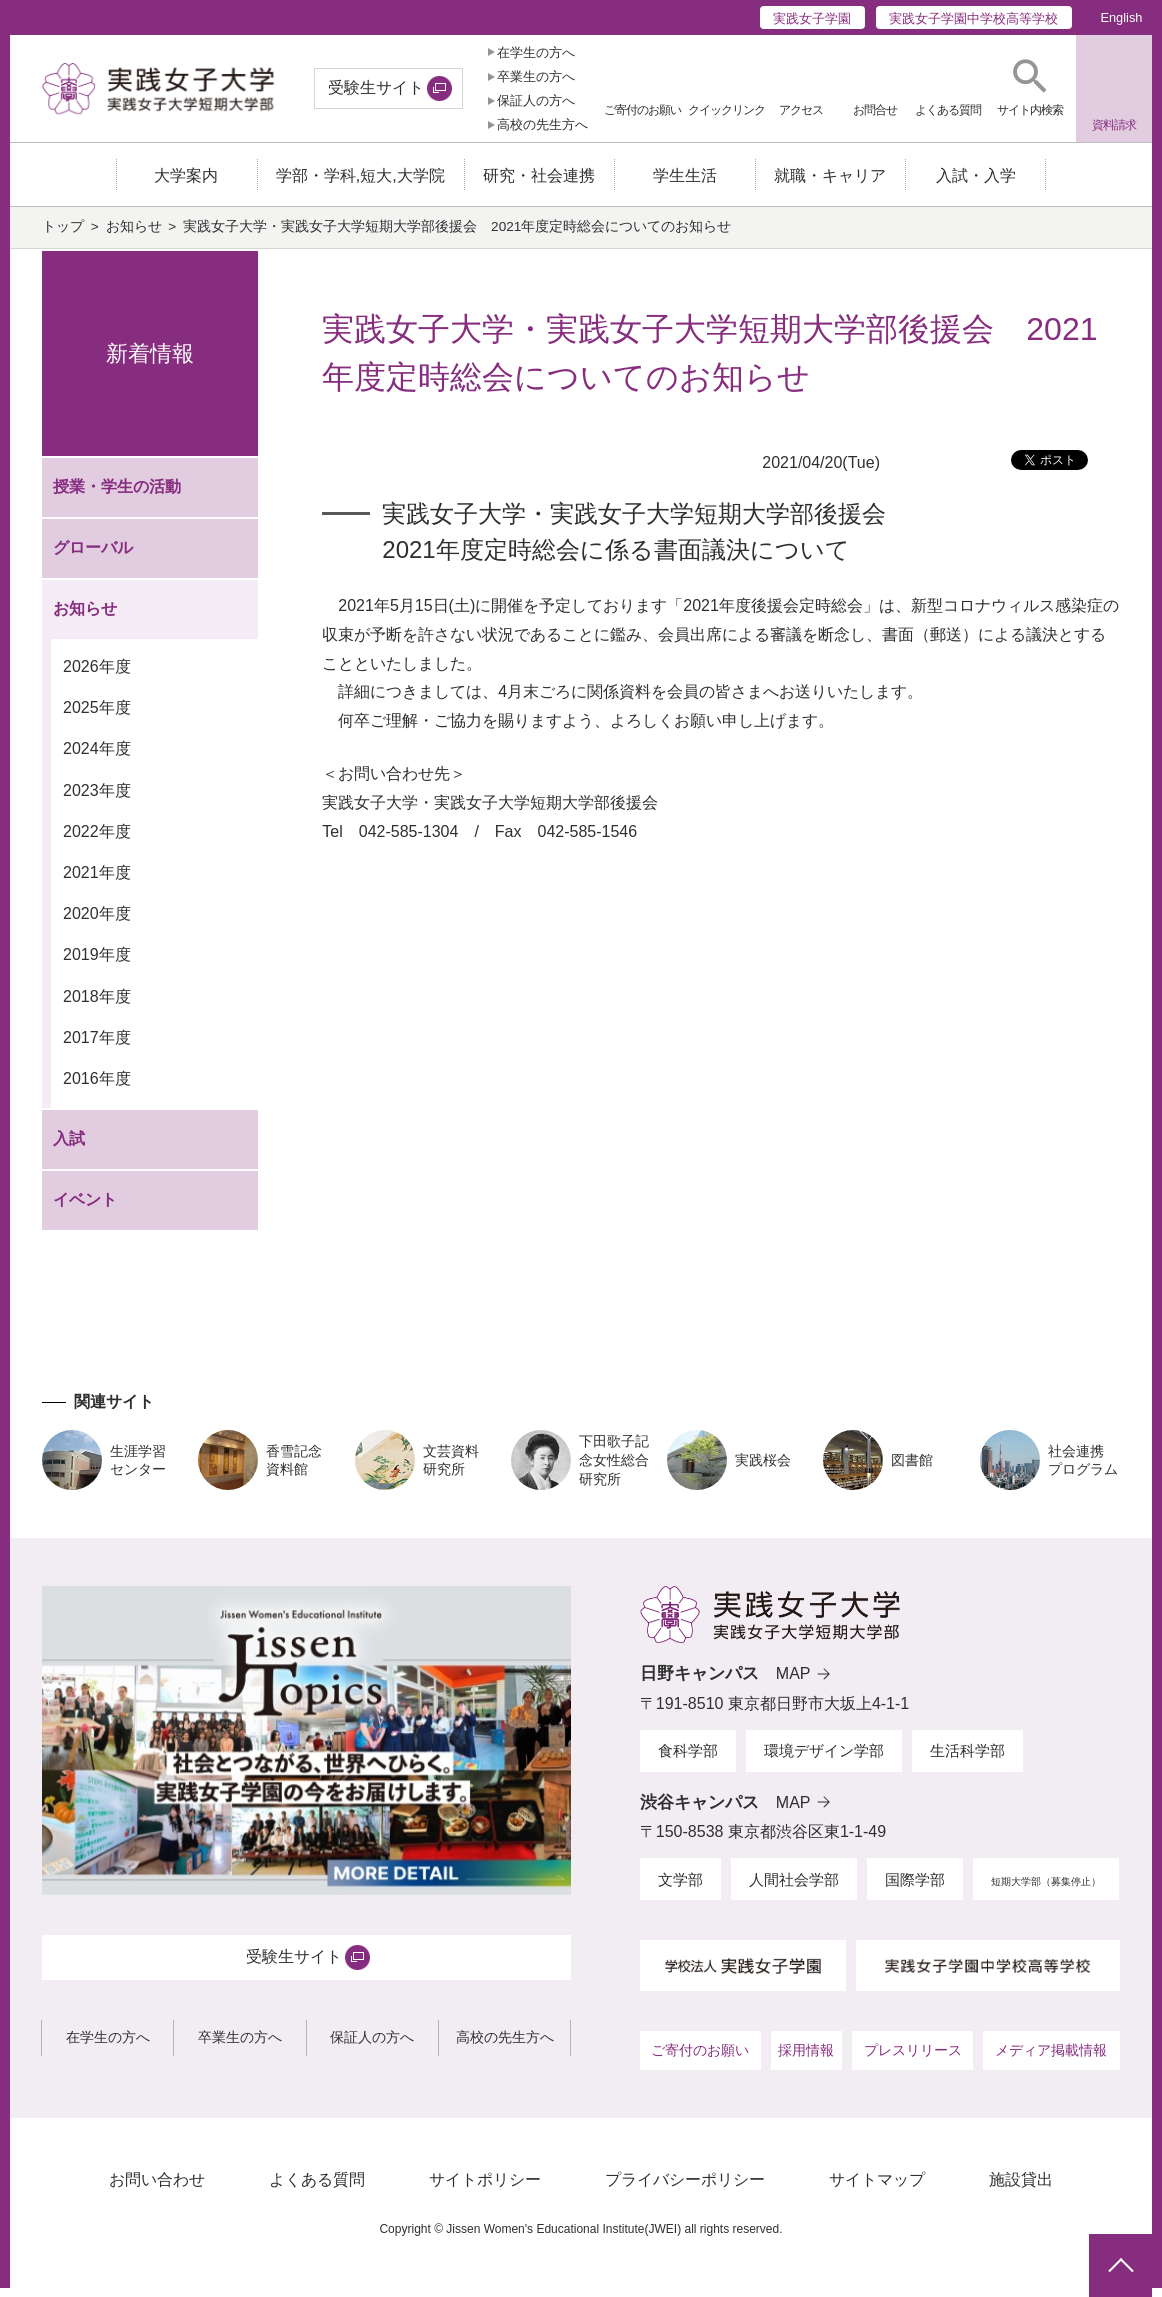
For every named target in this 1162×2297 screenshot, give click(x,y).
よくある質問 (317, 2188)
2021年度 (97, 881)
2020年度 (97, 922)
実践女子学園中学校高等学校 (973, 18)
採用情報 (806, 2058)
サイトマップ (877, 2188)
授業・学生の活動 (117, 494)
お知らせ (134, 235)
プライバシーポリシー (685, 2188)
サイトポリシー (485, 2188)
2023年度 (97, 798)
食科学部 (688, 1759)
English (1121, 17)
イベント (85, 1208)
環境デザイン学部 (824, 1759)
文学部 (680, 1888)
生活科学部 (967, 1759)
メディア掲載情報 (1051, 2058)
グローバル (93, 555)
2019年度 (97, 963)
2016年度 (97, 1087)
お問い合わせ (157, 2188)
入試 (69, 1147)
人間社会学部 (794, 1888)
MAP (793, 1682)
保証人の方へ (536, 100)
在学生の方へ (536, 52)
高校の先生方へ (542, 124)
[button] (1031, 88)
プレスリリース (913, 2058)
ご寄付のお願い (700, 2058)
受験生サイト (376, 87)
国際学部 (915, 1888)
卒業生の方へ (536, 76)
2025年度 (97, 716)
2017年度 (97, 1046)
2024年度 (97, 757)
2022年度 (97, 840)
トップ (63, 235)
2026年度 (97, 675)
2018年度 (97, 1004)
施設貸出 (1021, 2188)
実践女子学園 (812, 18)
